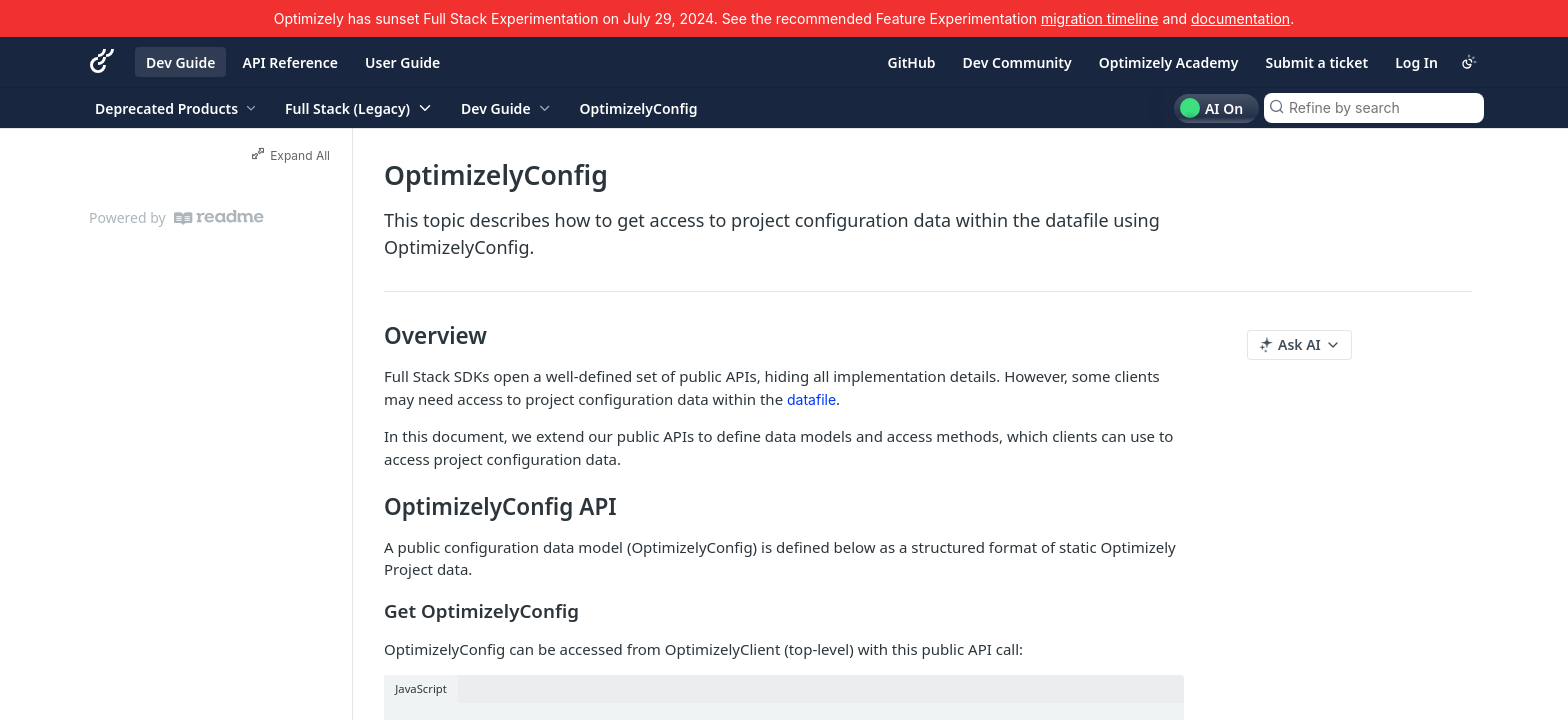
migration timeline (1100, 18)
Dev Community (1017, 62)
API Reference (290, 62)
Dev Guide (180, 62)
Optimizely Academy (1169, 62)
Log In (1416, 62)
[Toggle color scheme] (1469, 62)
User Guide (402, 62)
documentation (1240, 18)
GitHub (912, 62)
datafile (811, 399)
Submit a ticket (1316, 62)
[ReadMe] (219, 217)
